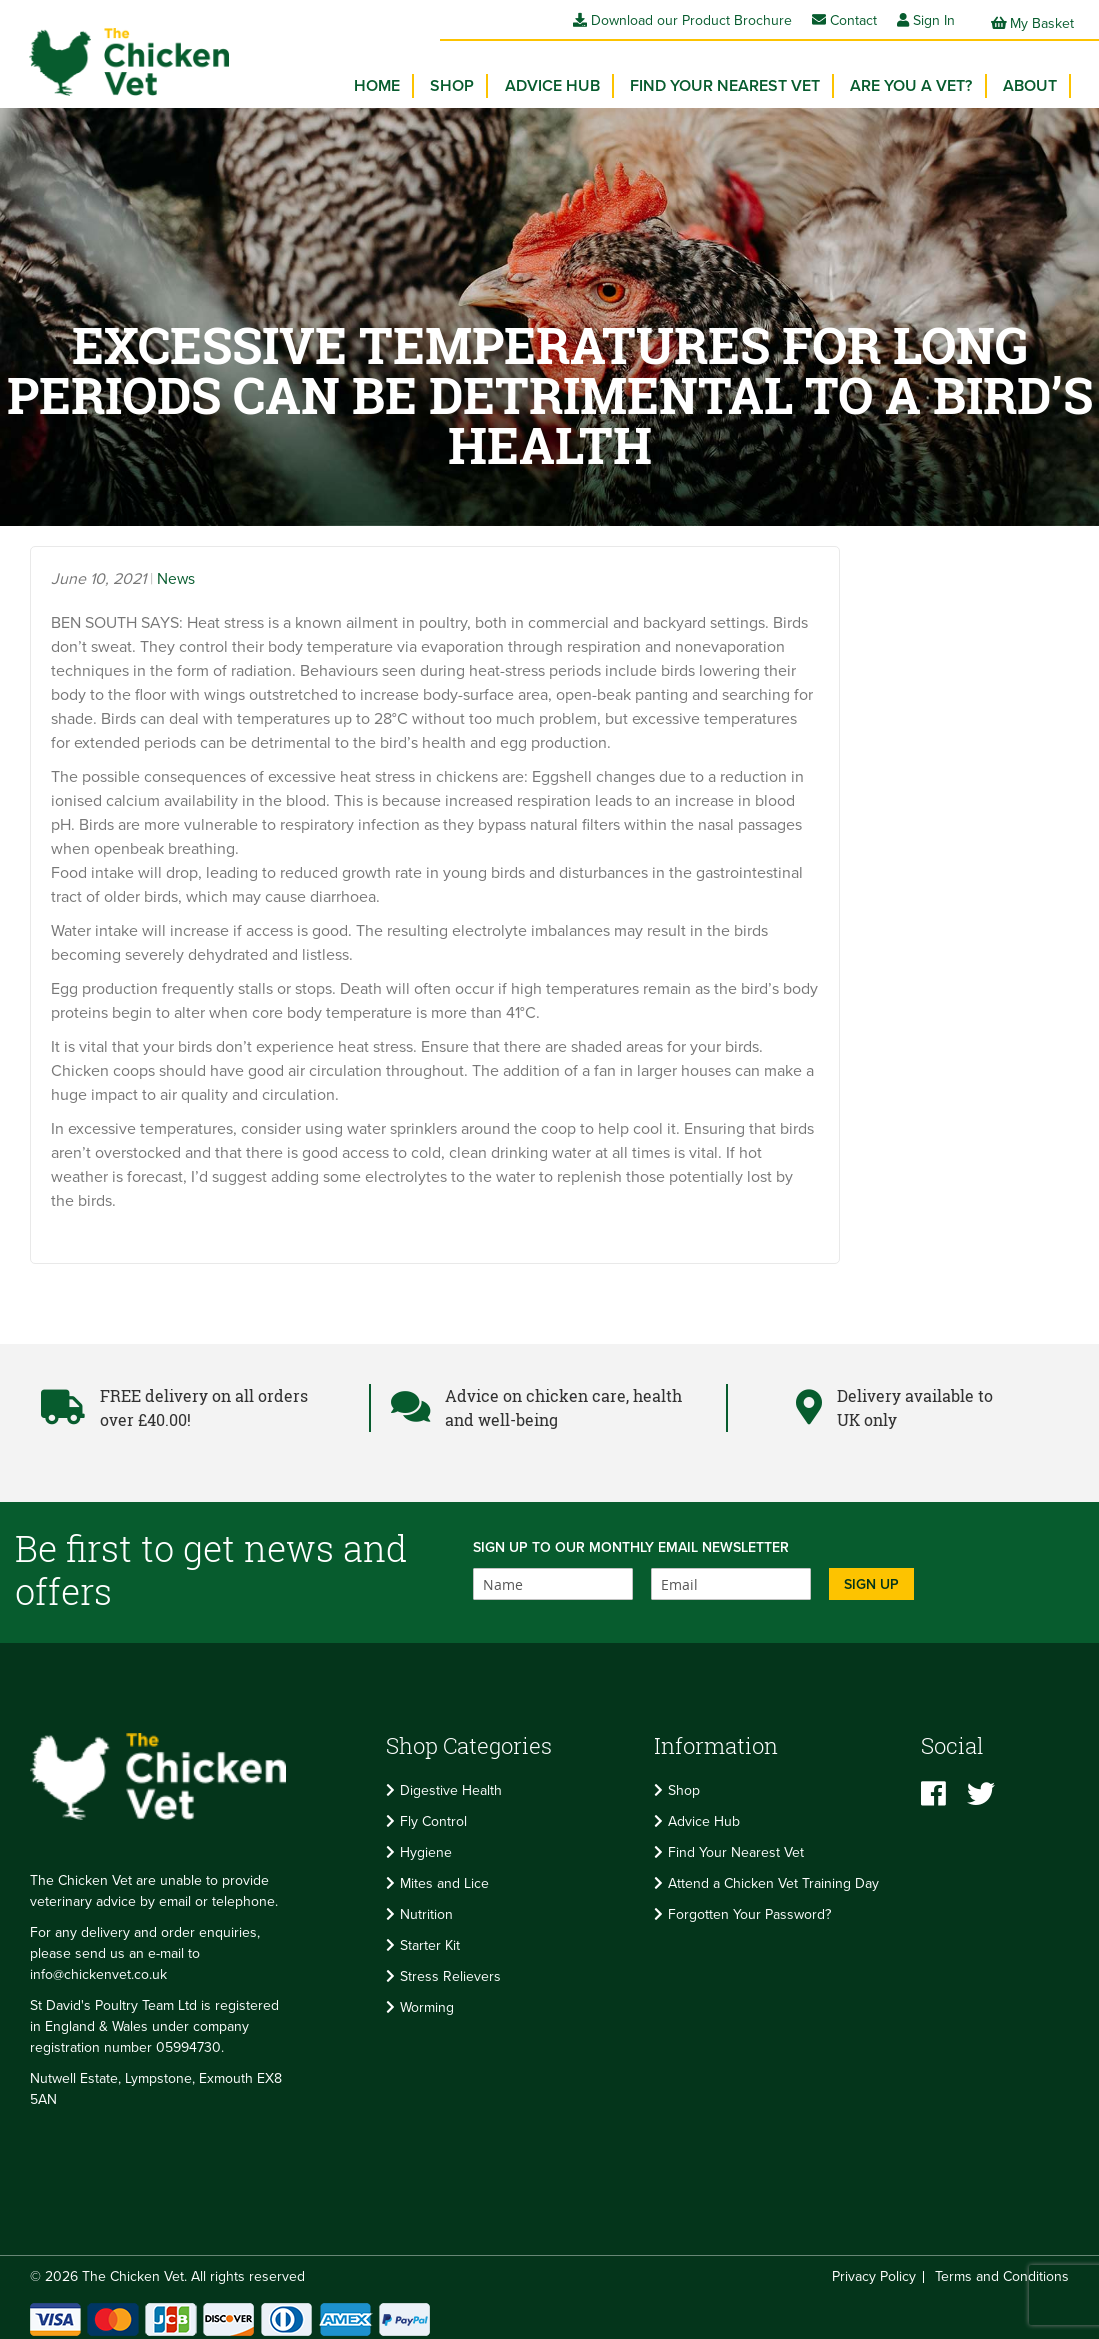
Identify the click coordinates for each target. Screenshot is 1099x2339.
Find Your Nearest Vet (736, 1845)
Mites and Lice (444, 1876)
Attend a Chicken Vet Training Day (773, 1876)
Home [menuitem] (401, 80)
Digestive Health (451, 1783)
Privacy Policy (874, 2269)
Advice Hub (704, 1814)
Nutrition (426, 1907)
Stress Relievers (450, 1969)
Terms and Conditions (1002, 2269)
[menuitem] (472, 80)
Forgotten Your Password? (749, 1907)
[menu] (719, 85)
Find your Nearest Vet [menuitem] (736, 80)
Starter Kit (430, 1938)
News (176, 572)
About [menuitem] (1032, 80)
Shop (684, 1783)
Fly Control (433, 1814)
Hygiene (426, 1845)
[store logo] (120, 55)
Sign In (934, 20)
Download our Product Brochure (682, 20)
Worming (427, 2000)
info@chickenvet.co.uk (98, 1967)
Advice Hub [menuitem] (567, 80)
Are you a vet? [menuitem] (918, 80)
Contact (844, 20)
